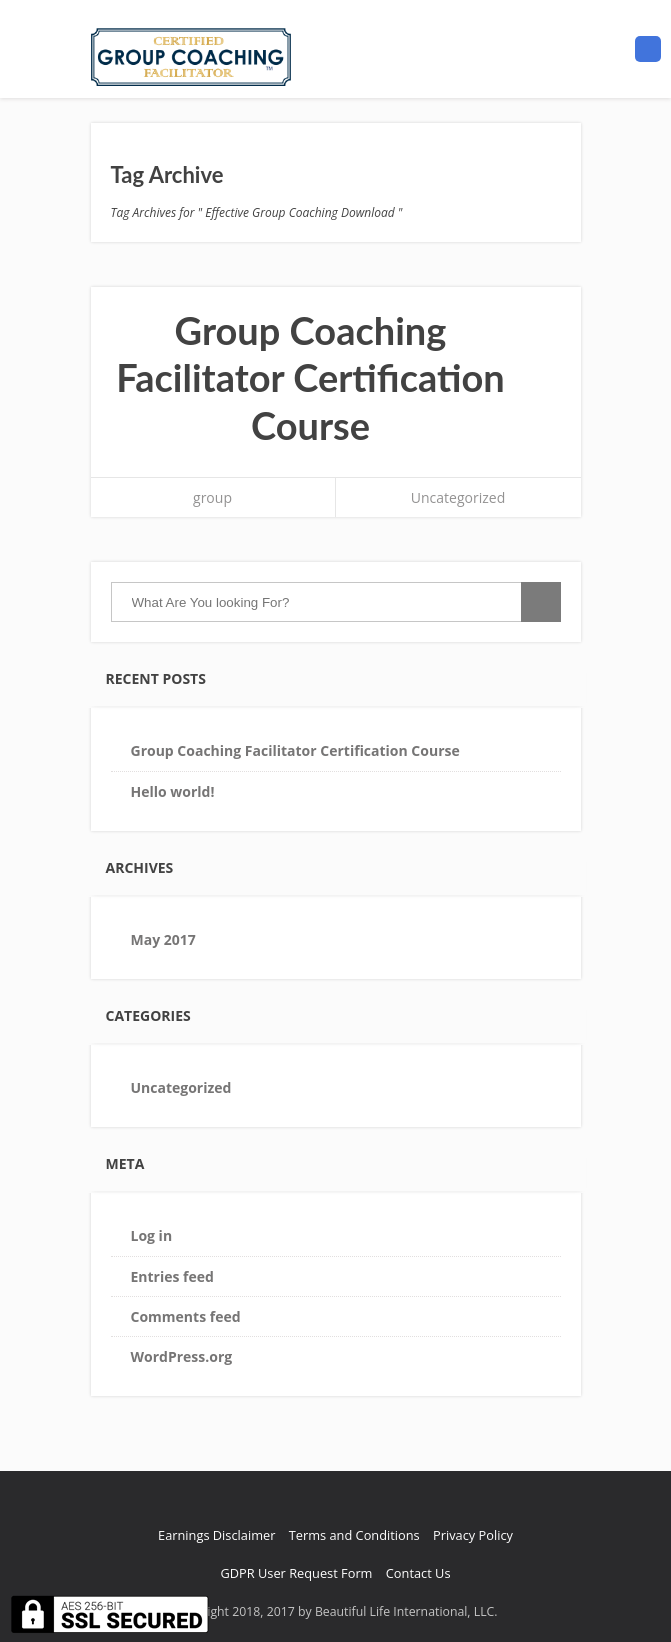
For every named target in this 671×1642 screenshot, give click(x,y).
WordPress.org (182, 1356)
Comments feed (186, 1316)
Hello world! (173, 791)
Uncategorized (458, 497)
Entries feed (172, 1276)
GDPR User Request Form (296, 1573)
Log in (152, 1235)
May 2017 (163, 939)
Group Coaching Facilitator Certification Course (310, 377)
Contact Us (418, 1573)
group (212, 497)
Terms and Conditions (354, 1535)
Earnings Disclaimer (216, 1535)
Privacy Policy (473, 1535)
